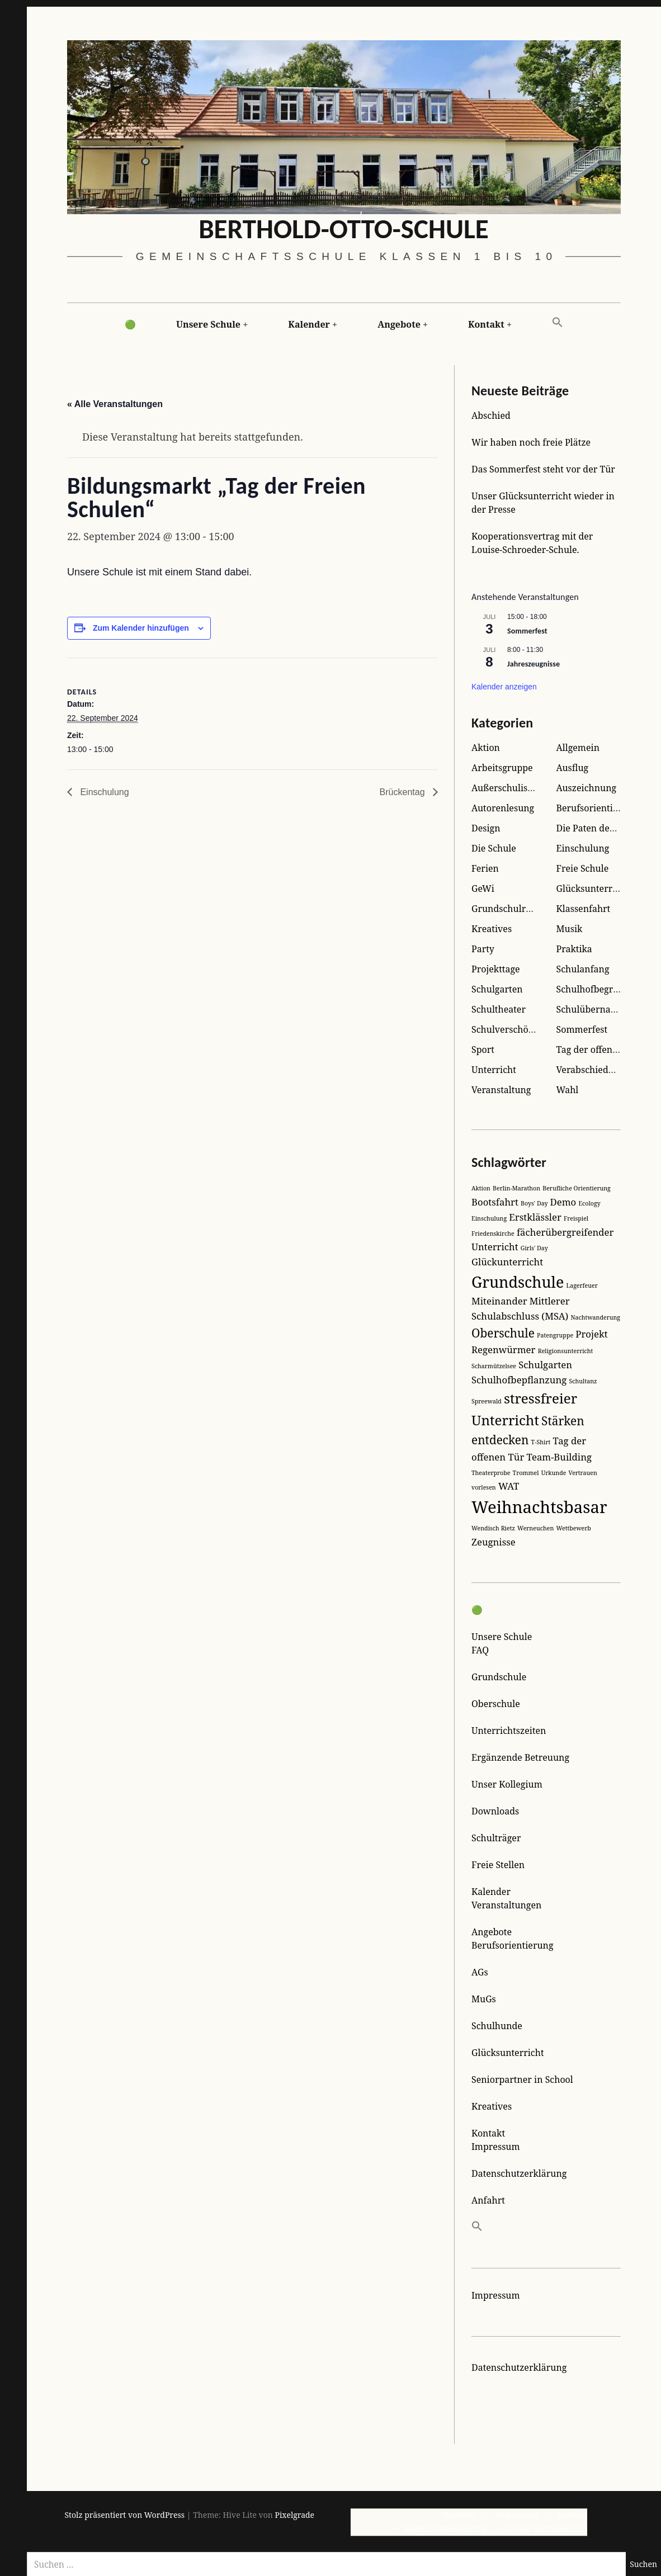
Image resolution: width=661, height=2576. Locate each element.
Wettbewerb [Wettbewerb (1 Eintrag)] (573, 1528)
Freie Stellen (498, 1865)
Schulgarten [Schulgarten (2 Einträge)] (545, 1364)
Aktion (485, 747)
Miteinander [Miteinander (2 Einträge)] (499, 1300)
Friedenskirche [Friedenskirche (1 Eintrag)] (492, 1233)
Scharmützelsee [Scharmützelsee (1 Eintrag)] (493, 1366)
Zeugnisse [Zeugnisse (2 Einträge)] (493, 1541)
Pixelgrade (294, 2514)
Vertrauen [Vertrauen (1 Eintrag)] (583, 1473)
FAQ (480, 1650)
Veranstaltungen (506, 1905)
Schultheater (498, 1009)
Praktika (574, 949)
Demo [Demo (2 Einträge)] (563, 1201)
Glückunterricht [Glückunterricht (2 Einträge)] (507, 1261)
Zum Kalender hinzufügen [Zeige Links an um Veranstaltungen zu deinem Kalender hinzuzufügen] (141, 627)
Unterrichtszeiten (508, 1730)
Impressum (495, 2146)
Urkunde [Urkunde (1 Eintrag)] (553, 1473)
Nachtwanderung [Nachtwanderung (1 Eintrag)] (595, 1317)
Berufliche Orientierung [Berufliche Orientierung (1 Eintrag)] (576, 1188)
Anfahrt (488, 2200)
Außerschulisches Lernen (525, 788)
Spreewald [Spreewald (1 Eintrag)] (486, 1401)
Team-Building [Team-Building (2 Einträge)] (559, 1456)
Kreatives (491, 929)
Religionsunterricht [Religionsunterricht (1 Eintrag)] (565, 1351)
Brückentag (403, 792)
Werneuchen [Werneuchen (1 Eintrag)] (535, 1528)
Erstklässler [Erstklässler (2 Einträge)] (535, 1217)
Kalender (309, 324)
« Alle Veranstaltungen (115, 404)
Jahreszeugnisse (533, 663)
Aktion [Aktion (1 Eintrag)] (480, 1188)
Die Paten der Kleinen (602, 828)
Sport (482, 1049)
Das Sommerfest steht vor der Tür (543, 469)
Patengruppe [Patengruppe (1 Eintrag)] (555, 1335)
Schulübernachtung (598, 1009)
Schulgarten (497, 989)
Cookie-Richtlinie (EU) (546, 2528)
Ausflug (572, 768)
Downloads (495, 1811)
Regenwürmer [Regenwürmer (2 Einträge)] (503, 1349)
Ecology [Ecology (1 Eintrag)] (589, 1203)
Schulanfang (583, 969)
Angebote (399, 324)
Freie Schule (582, 868)
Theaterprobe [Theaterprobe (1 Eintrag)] (490, 1473)
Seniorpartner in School (522, 2079)
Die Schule (493, 848)
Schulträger (496, 1838)
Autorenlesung (502, 808)
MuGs (483, 1999)
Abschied (491, 415)
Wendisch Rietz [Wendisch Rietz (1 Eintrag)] (493, 1528)
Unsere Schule (208, 324)
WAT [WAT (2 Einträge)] (508, 1486)
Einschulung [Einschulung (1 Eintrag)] (489, 1218)
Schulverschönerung (515, 1029)
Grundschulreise (506, 908)
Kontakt (486, 324)
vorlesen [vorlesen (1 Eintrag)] (483, 1487)
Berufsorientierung (597, 808)
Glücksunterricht (592, 888)
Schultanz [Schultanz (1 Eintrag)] (583, 1381)
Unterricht (493, 1070)
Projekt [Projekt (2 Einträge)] (591, 1333)
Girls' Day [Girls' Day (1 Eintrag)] (534, 1248)
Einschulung (104, 792)
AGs (479, 1972)
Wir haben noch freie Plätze (531, 442)
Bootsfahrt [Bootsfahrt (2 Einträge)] (494, 1201)
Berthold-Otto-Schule (344, 228)
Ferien (485, 868)
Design (485, 828)
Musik (569, 929)
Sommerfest (527, 631)
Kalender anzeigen (504, 686)
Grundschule (498, 1677)
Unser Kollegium (506, 1784)
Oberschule (495, 1704)
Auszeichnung (586, 788)
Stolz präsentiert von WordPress (125, 2514)
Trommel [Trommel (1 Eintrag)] (526, 1473)
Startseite (459, 2514)
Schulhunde (496, 2026)
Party (482, 949)
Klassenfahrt (583, 908)
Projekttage (495, 969)
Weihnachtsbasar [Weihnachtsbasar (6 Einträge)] (539, 1507)
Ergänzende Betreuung (520, 1757)
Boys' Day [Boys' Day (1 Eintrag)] (534, 1203)
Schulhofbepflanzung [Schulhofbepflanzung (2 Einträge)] (518, 1379)
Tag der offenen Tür (598, 1049)
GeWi (482, 888)
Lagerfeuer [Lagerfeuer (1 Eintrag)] (582, 1285)
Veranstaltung (501, 1090)
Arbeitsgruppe (502, 768)
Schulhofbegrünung (598, 989)
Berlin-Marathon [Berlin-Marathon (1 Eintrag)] (516, 1188)
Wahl (567, 1090)
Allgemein (578, 747)
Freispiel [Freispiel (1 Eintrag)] (576, 1218)
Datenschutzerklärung (518, 2173)
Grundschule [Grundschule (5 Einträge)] (517, 1282)
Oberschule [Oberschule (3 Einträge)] (503, 1333)
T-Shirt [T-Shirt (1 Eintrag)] (541, 1442)
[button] (557, 322)
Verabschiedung (590, 1070)
